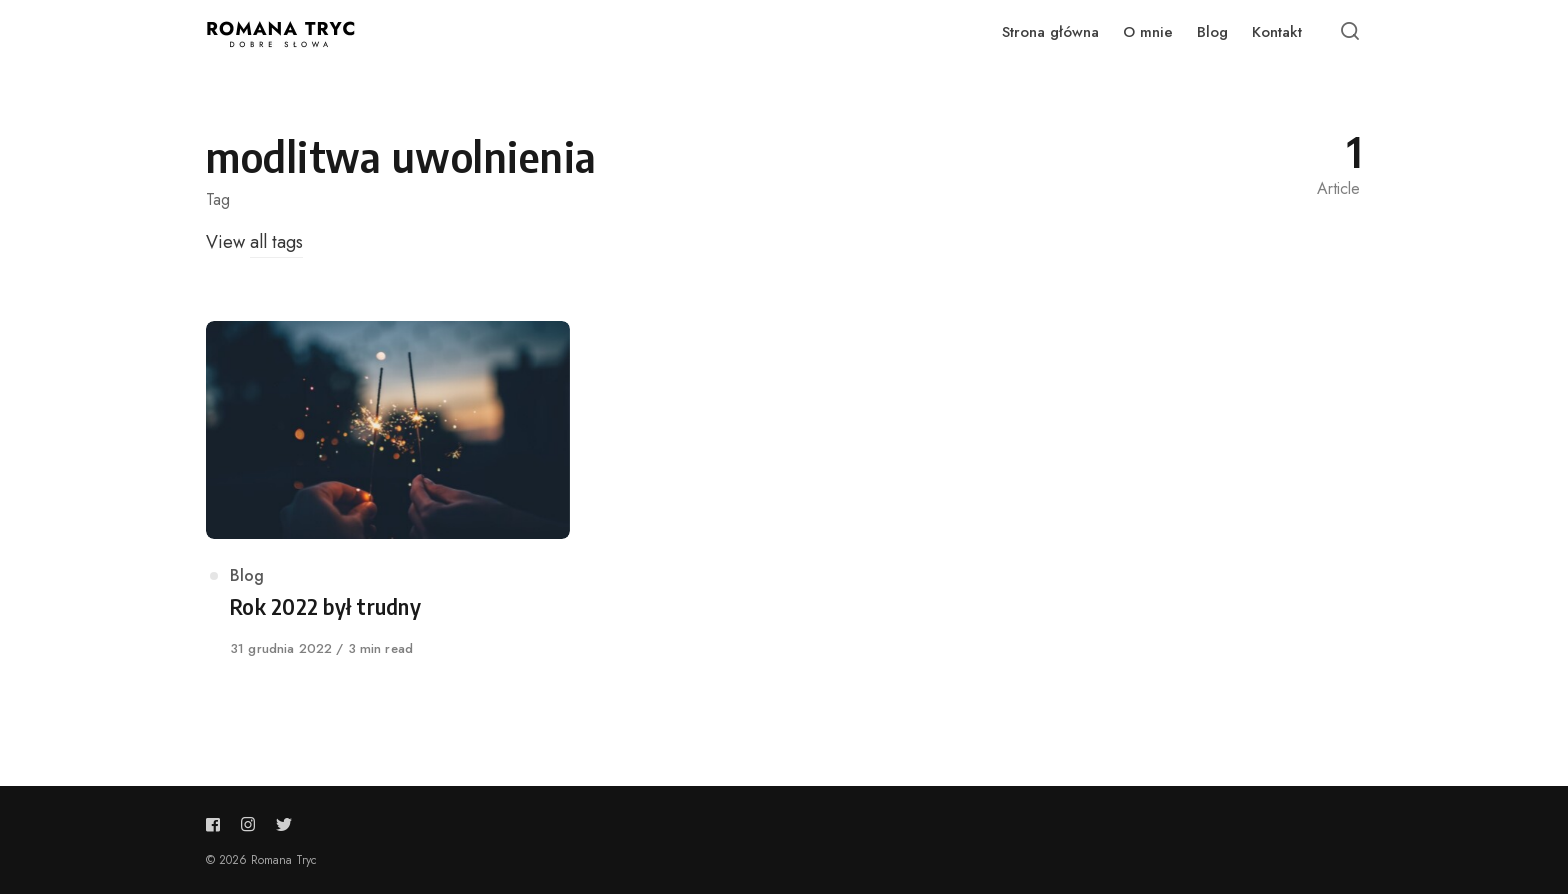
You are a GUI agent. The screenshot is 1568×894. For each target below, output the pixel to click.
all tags (276, 242)
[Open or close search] (1350, 32)
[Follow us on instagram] (248, 824)
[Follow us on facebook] (217, 824)
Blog (247, 575)
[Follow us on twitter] (280, 824)
